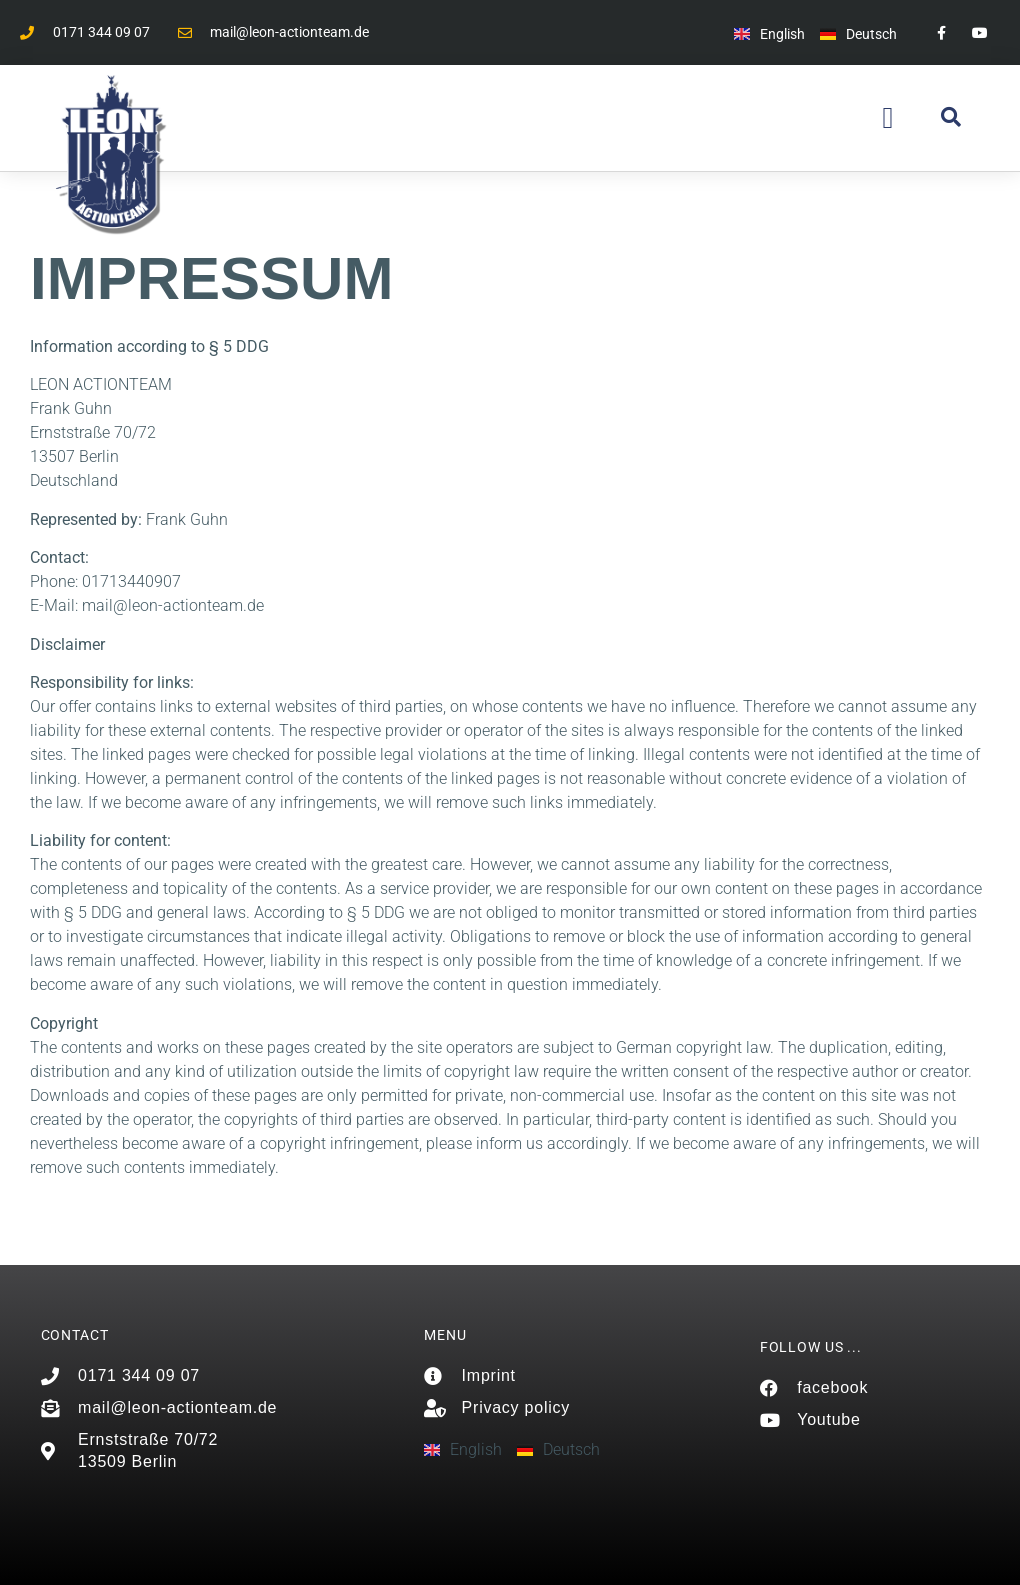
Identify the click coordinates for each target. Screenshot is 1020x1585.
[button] (888, 118)
